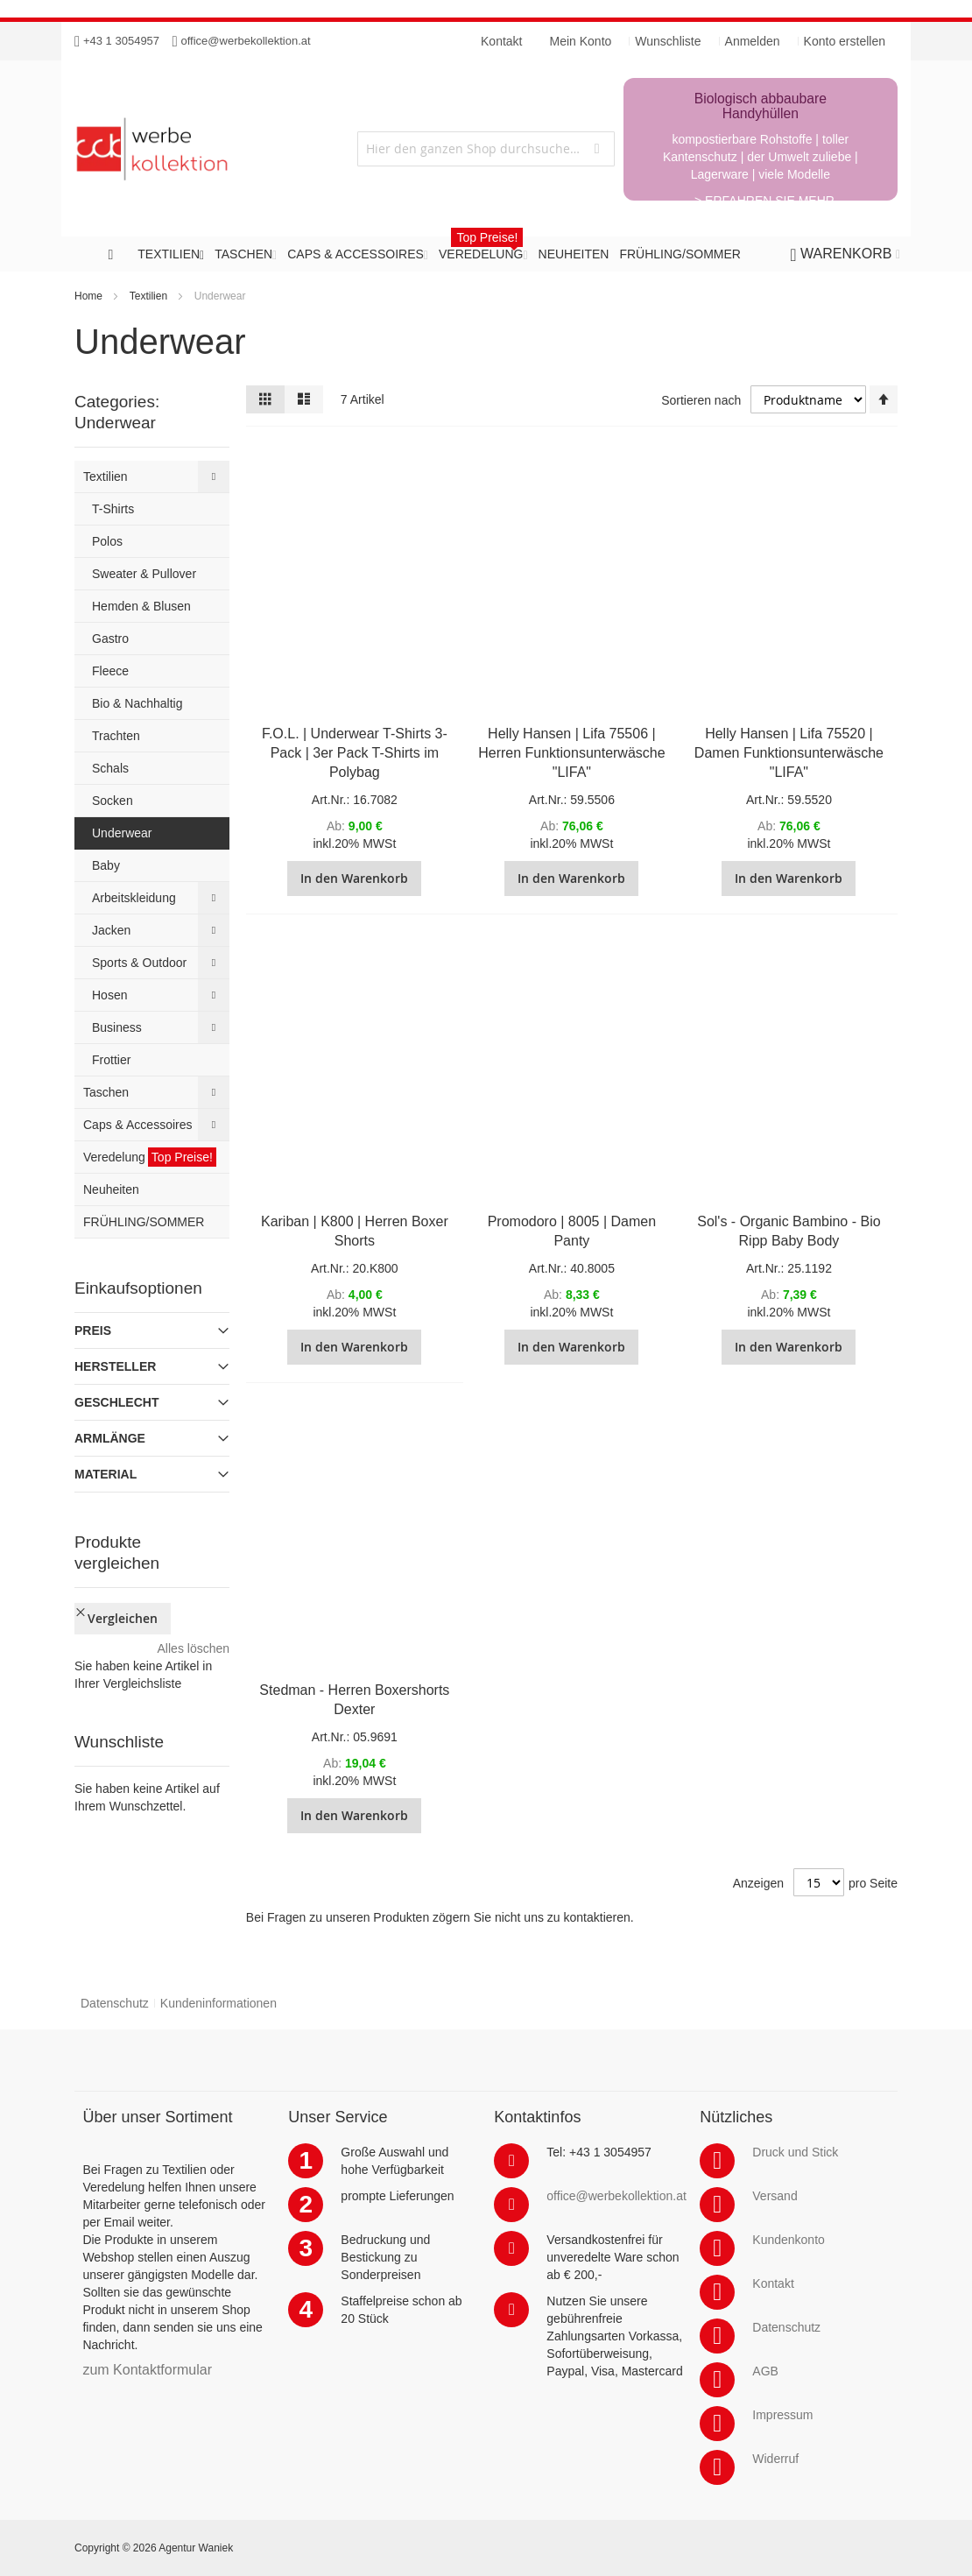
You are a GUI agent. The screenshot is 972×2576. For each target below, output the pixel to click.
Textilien (148, 296)
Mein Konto (581, 41)
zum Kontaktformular (147, 2369)
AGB (765, 2371)
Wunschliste (668, 41)
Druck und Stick (795, 2152)
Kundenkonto (788, 2240)
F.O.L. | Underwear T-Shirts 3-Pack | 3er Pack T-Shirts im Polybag (354, 753)
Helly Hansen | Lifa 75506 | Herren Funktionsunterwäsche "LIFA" (571, 753)
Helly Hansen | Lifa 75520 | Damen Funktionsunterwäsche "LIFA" (789, 753)
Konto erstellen (844, 41)
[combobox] (485, 148)
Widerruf (775, 2459)
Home (88, 296)
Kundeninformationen (218, 2003)
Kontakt (772, 2283)
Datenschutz (115, 2003)
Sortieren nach (701, 400)
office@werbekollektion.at (246, 40)
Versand (774, 2196)
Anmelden (752, 41)
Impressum (782, 2415)
